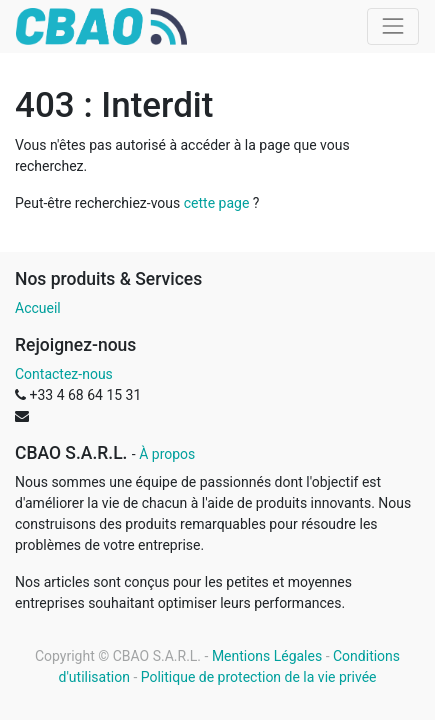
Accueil (38, 308)
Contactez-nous (64, 374)
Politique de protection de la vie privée (259, 677)
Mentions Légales (267, 656)
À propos (167, 454)
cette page (217, 203)
